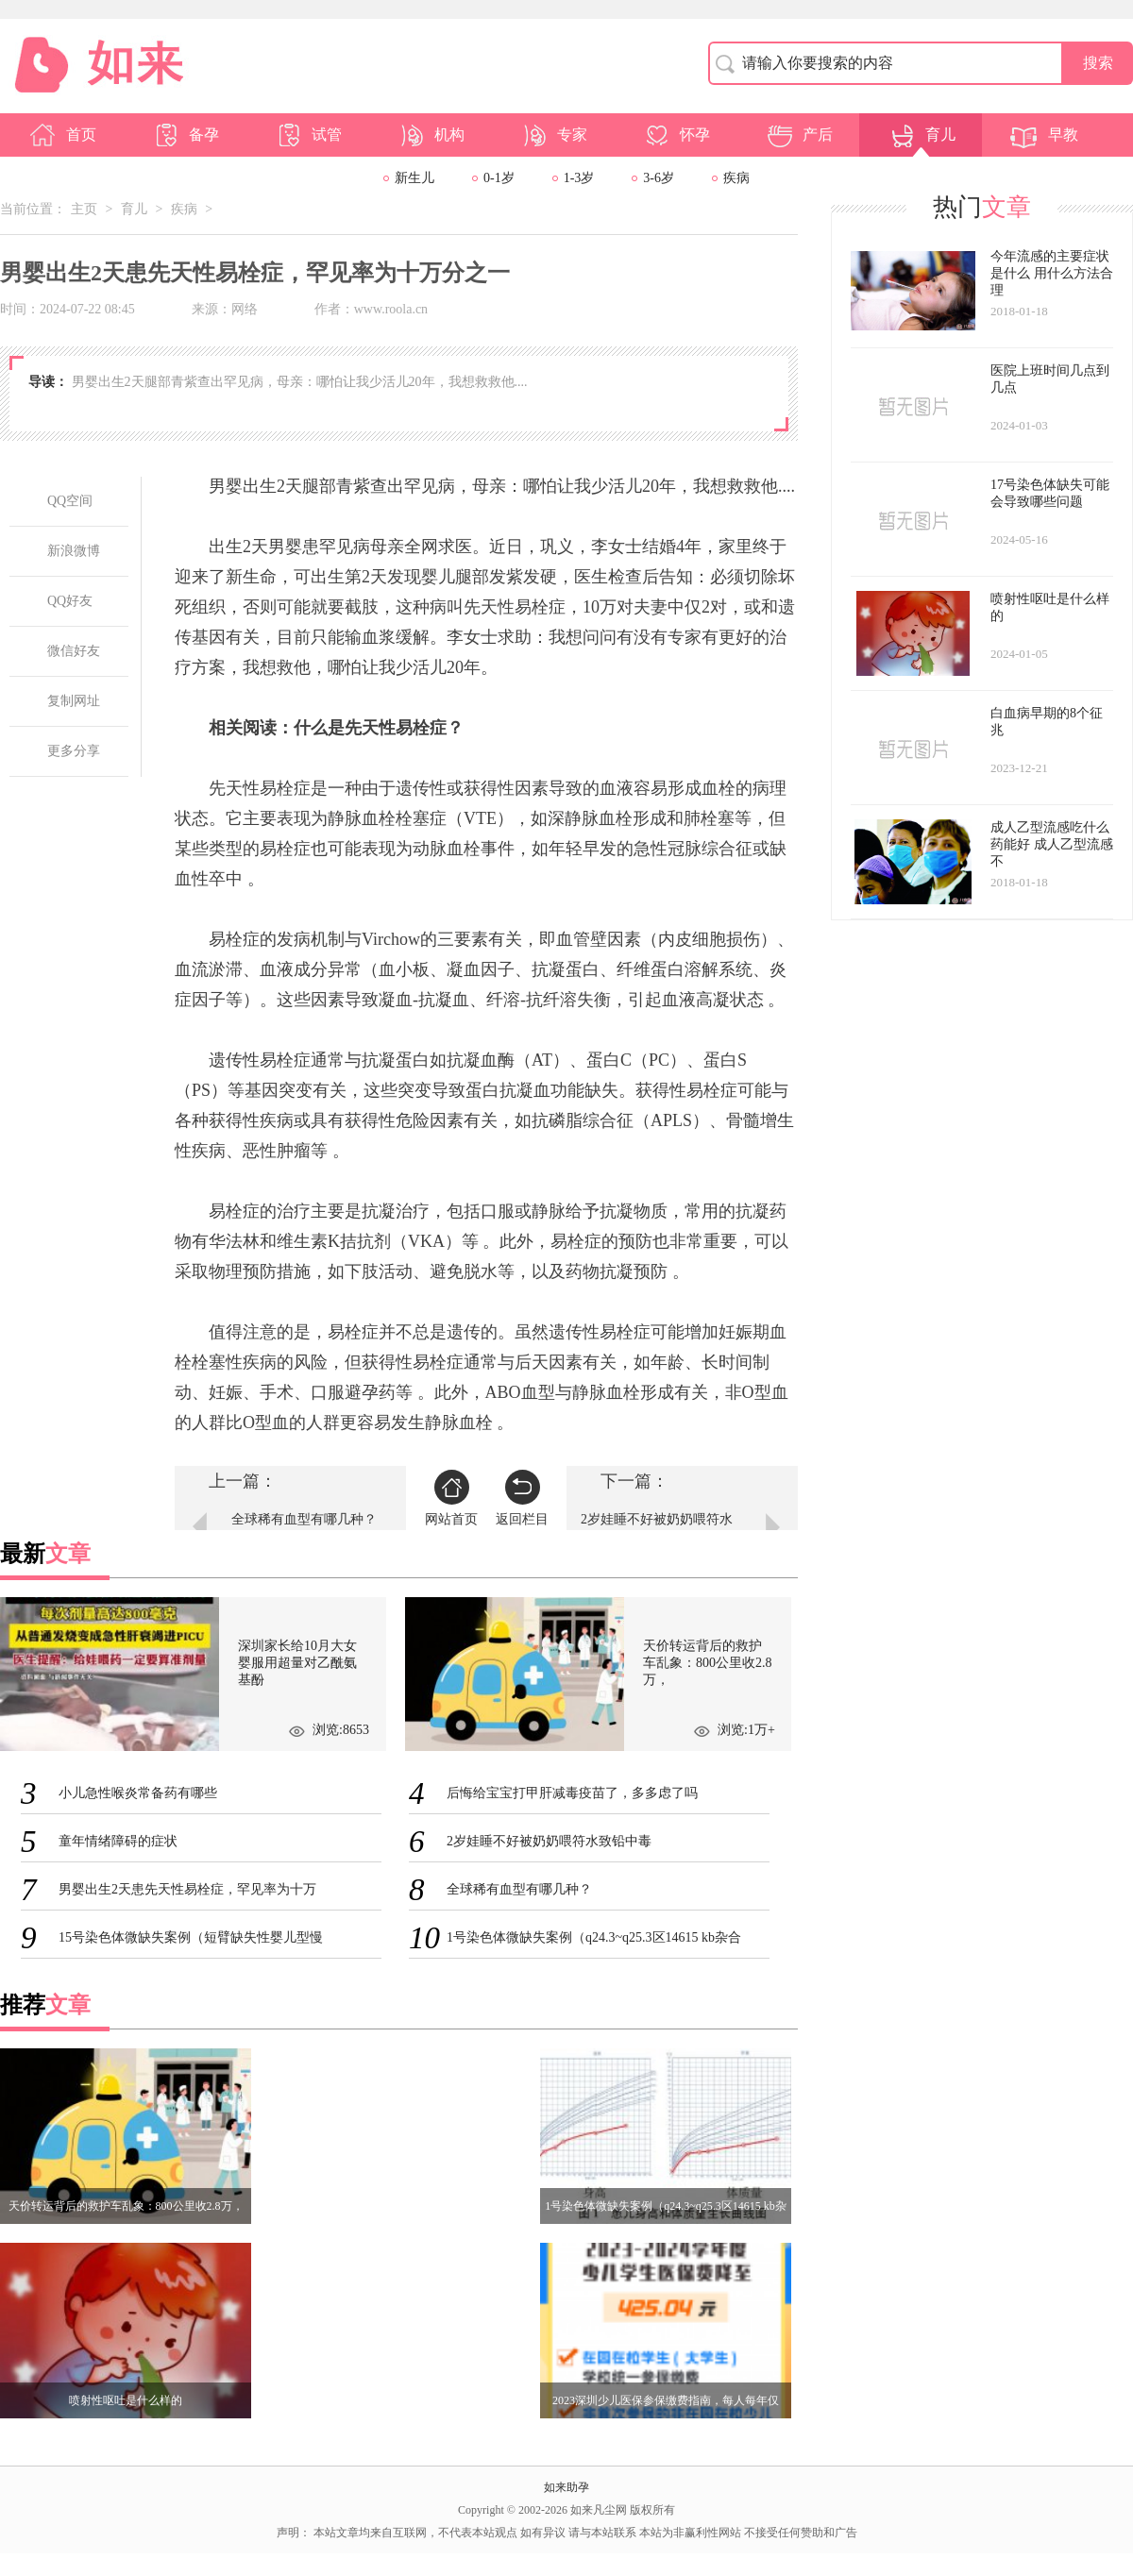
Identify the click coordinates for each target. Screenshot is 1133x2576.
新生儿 (414, 178)
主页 (84, 209)
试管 (308, 135)
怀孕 (676, 135)
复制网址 (73, 701)
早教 (1044, 135)
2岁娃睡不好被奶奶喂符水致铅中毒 (657, 1528)
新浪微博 (73, 551)
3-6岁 (658, 178)
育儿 (921, 135)
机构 (431, 135)
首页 (62, 135)
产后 (799, 135)
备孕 (185, 135)
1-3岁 (579, 178)
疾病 (736, 178)
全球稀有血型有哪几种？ (304, 1519)
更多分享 (73, 751)
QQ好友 (70, 601)
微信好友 (73, 651)
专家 (553, 135)
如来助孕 (566, 2487)
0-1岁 (499, 178)
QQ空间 (70, 501)
